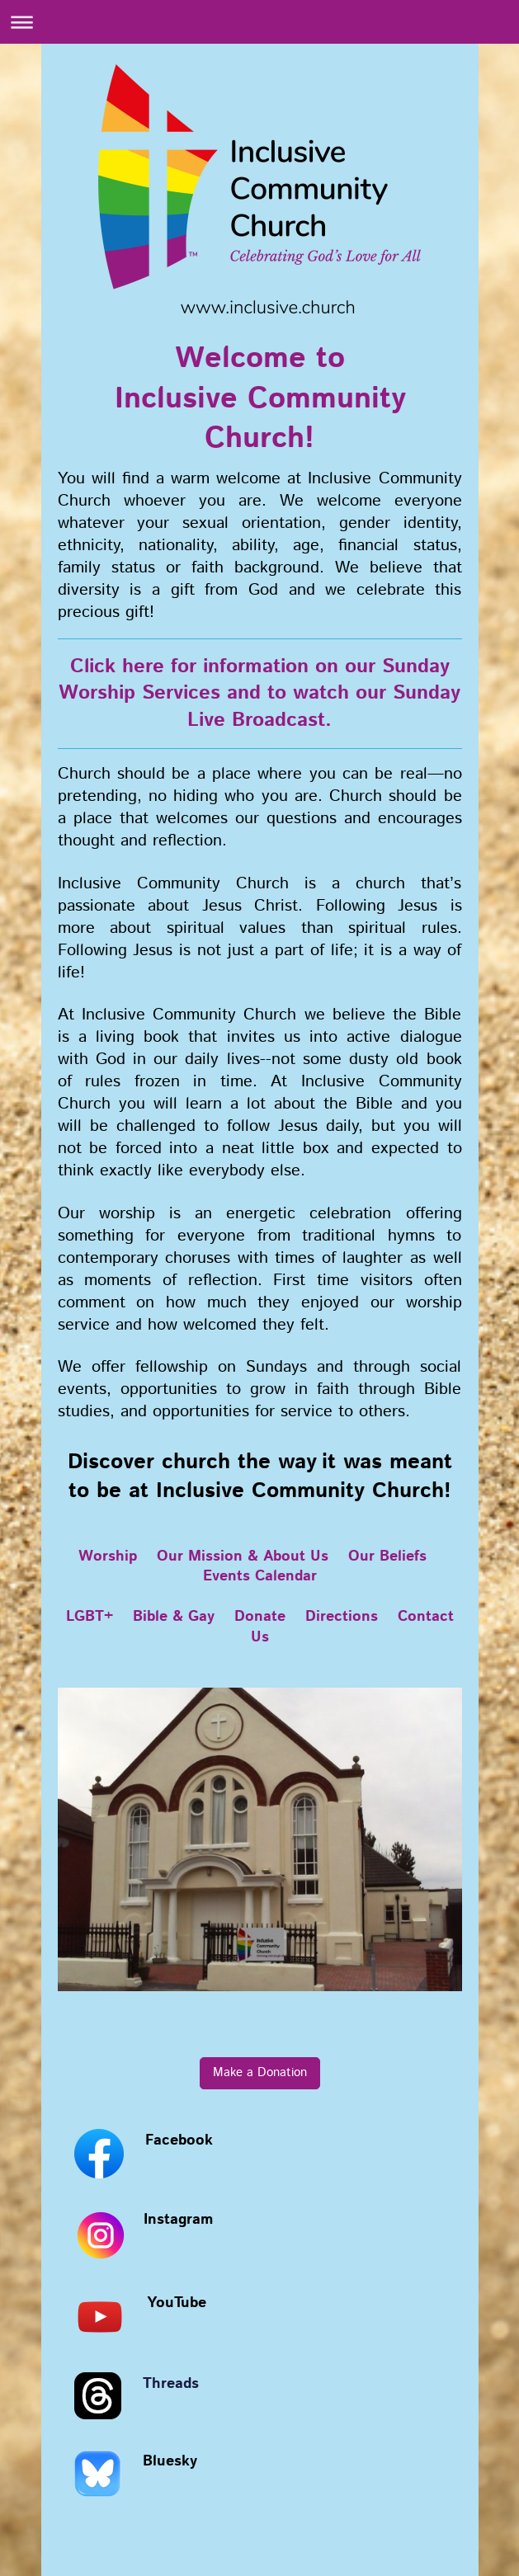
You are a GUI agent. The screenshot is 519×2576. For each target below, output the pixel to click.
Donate (259, 1616)
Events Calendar (260, 1576)
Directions (341, 1616)
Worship (107, 1556)
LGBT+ (89, 1616)
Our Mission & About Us (242, 1556)
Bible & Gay (174, 1616)
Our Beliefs (387, 1556)
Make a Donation (260, 2073)
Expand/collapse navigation (259, 22)
